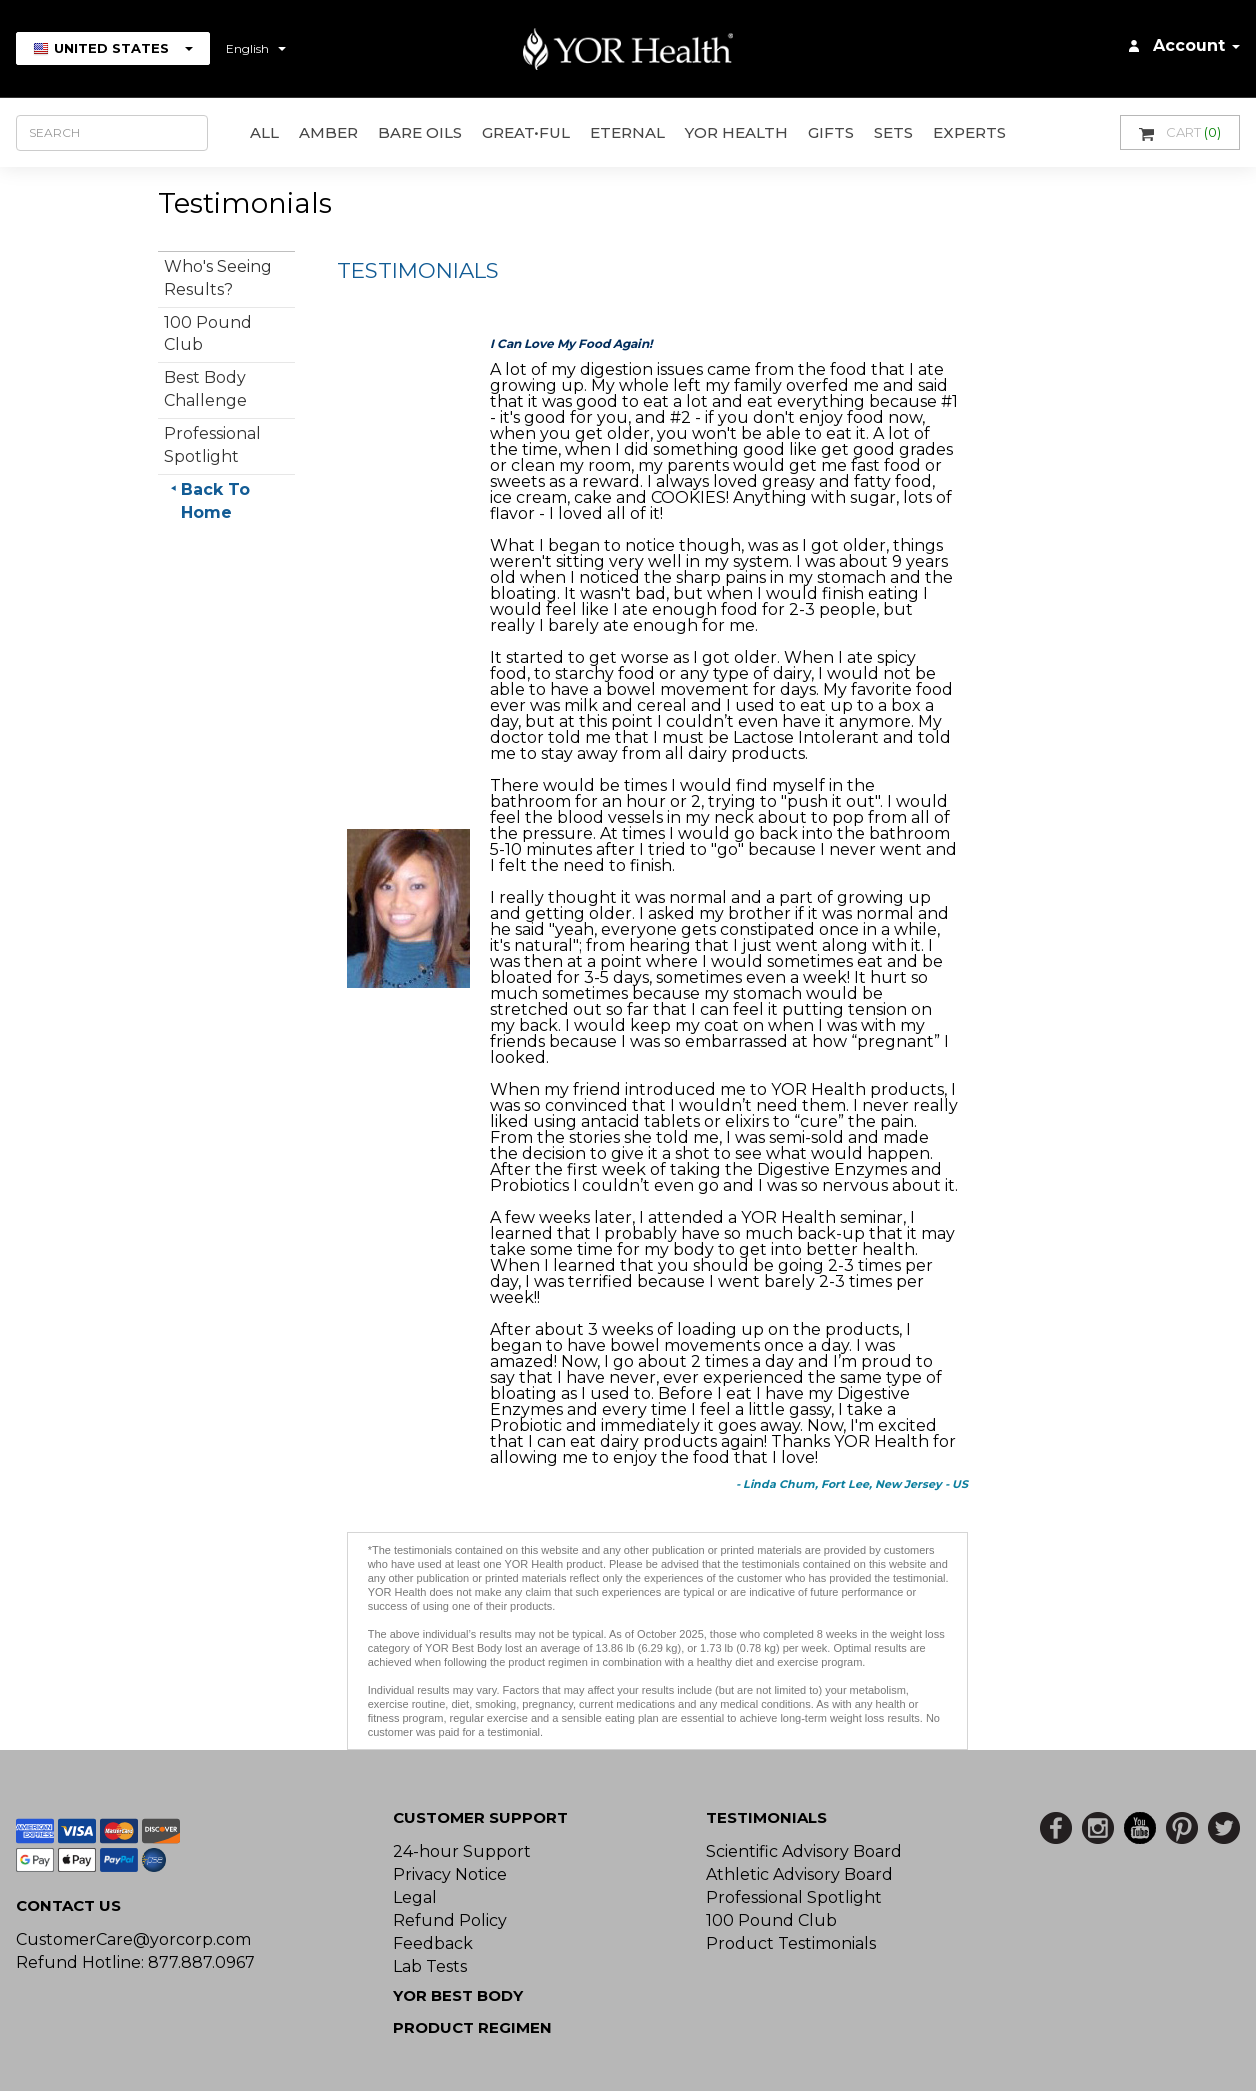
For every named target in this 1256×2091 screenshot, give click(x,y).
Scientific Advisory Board (804, 1851)
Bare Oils (420, 132)
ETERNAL (627, 132)
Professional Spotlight (794, 1897)
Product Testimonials (791, 1943)
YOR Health (736, 132)
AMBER (328, 132)
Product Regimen (472, 2027)
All (264, 132)
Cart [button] (1180, 132)
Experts (969, 132)
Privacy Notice (450, 1874)
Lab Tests (430, 1966)
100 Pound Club (771, 1920)
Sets (893, 132)
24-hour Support (462, 1851)
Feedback (433, 1943)
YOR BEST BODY (458, 1995)
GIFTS (831, 132)
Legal (415, 1897)
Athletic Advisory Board (799, 1874)
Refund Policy (450, 1920)
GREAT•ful (526, 132)
